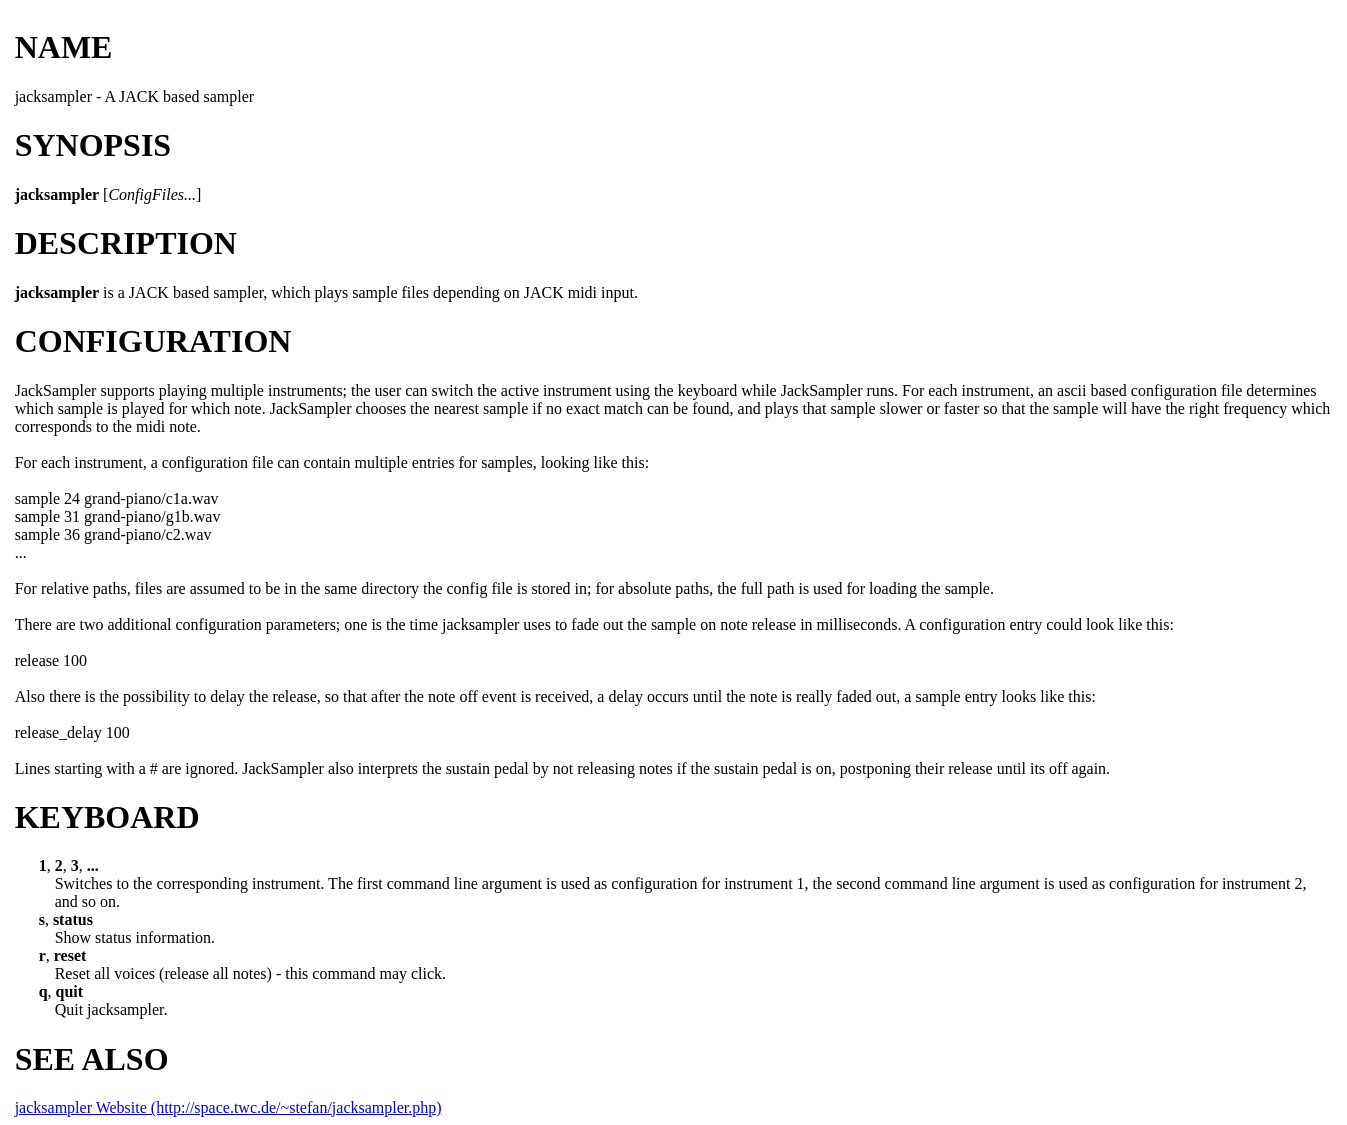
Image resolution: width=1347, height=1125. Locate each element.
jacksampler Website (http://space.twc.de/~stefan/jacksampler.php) (228, 1107)
